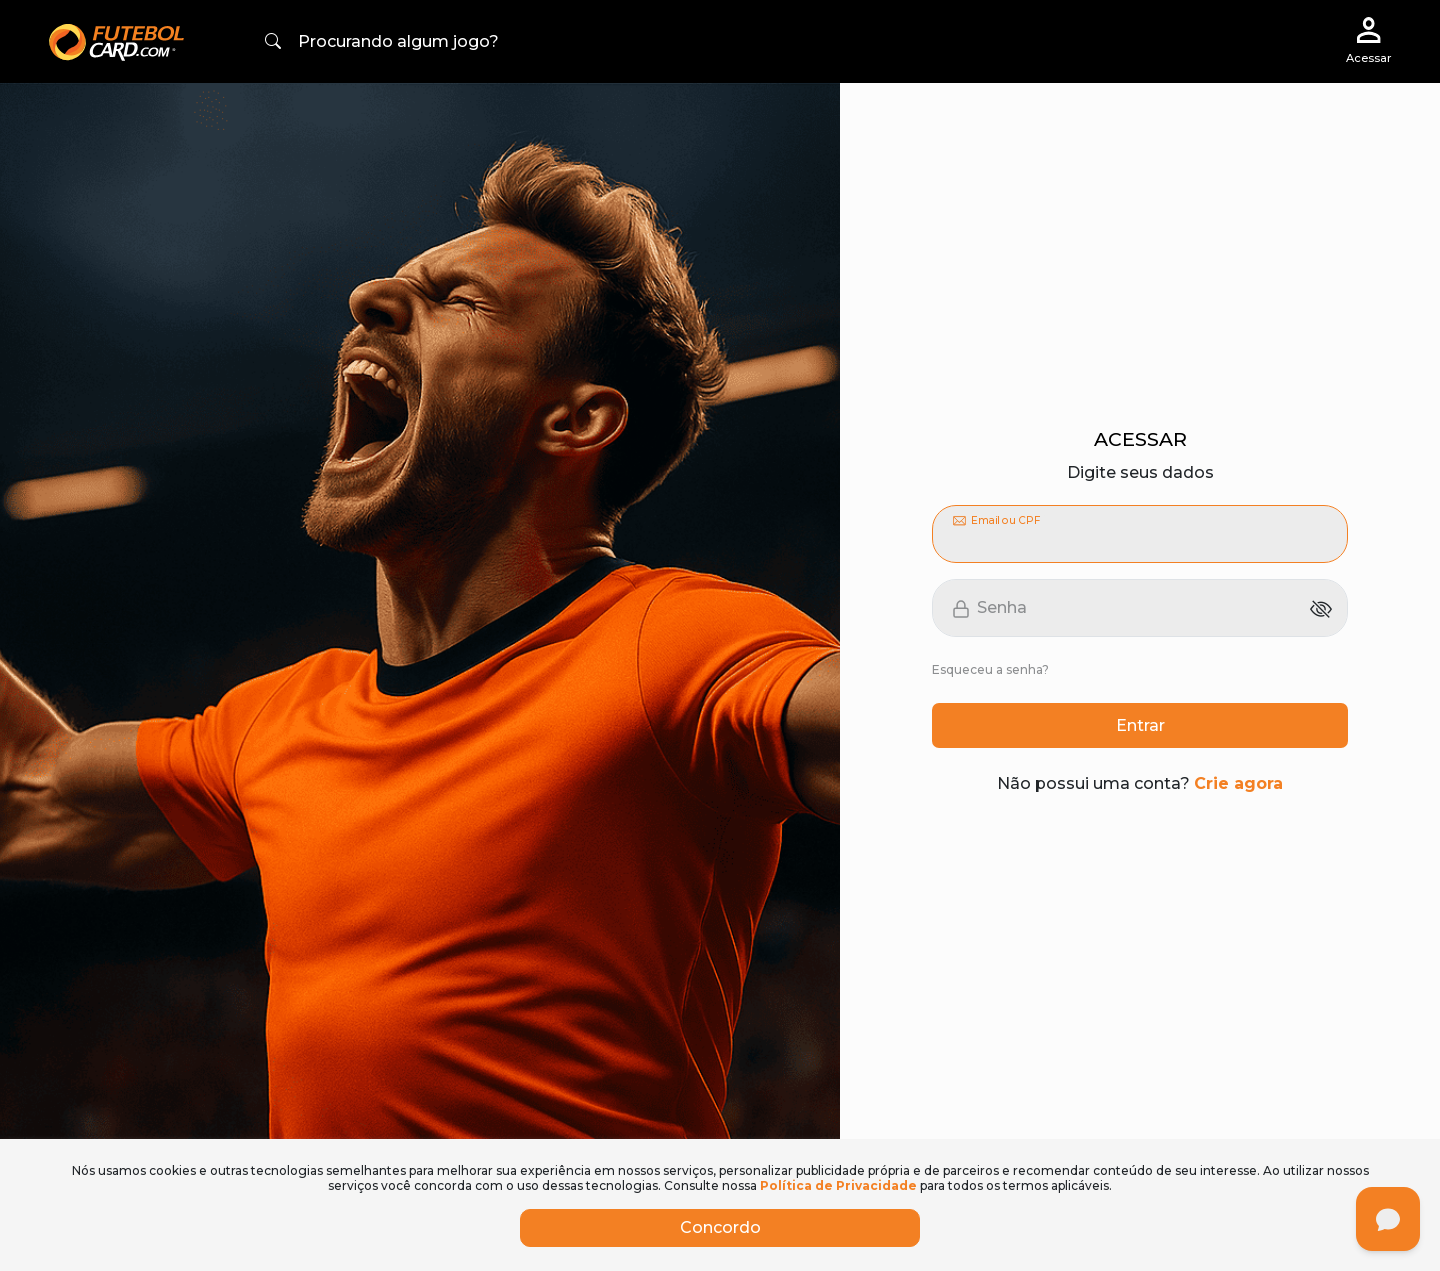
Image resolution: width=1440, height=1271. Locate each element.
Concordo (720, 1227)
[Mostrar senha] (1321, 608)
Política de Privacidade (838, 1185)
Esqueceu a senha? (990, 669)
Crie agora (1238, 783)
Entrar (1140, 725)
